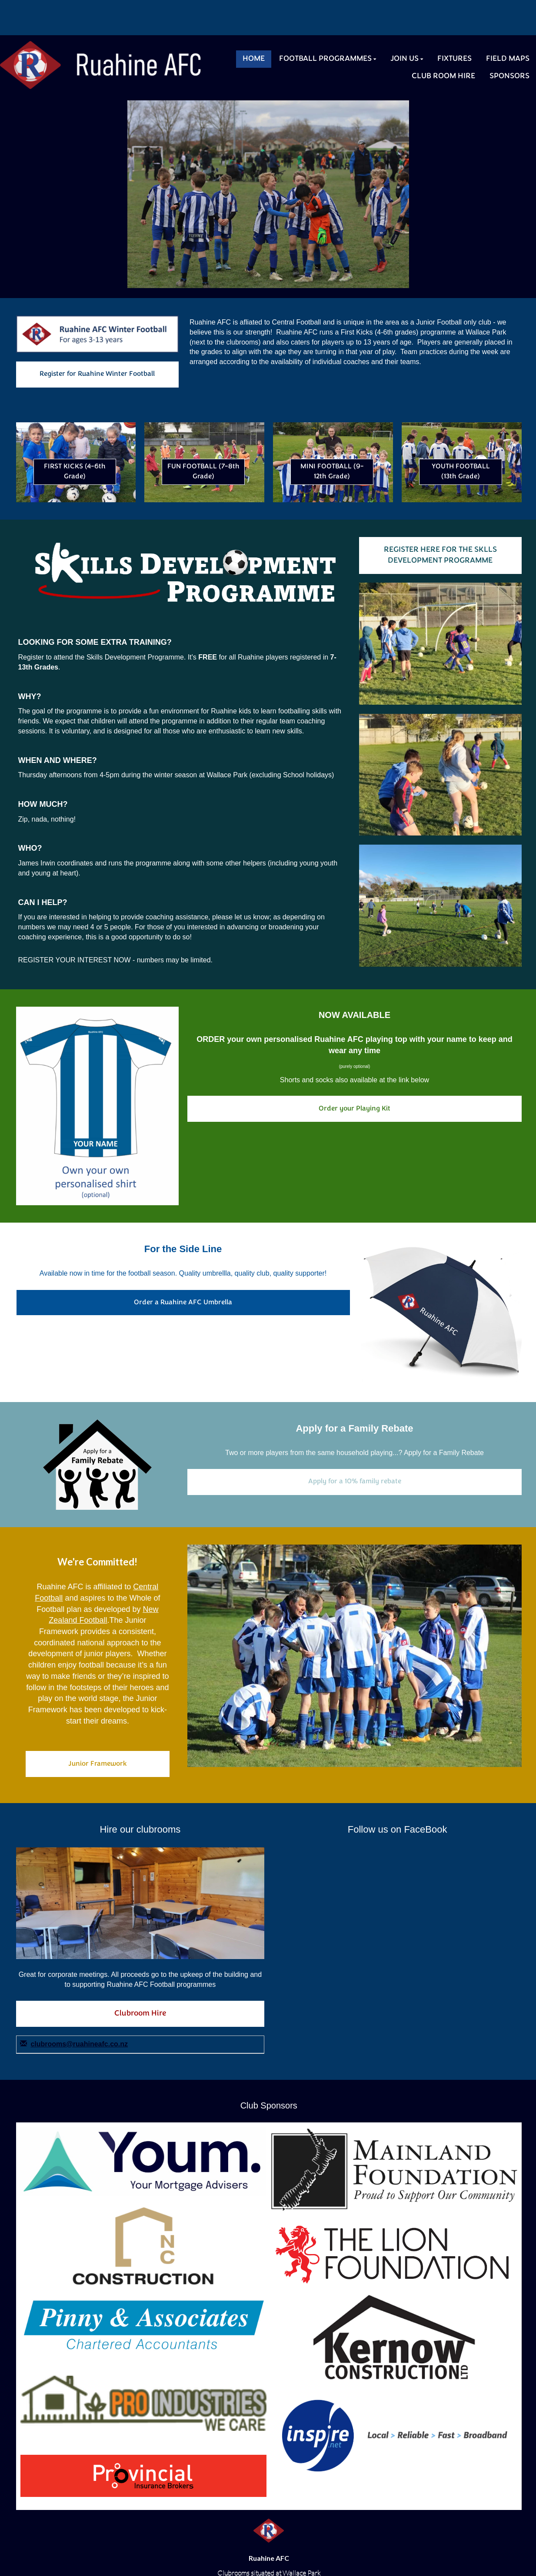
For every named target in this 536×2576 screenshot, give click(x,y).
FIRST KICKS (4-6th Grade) (75, 471)
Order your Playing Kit (354, 1108)
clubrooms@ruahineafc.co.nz (79, 2044)
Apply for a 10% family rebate (354, 1481)
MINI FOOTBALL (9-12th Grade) (332, 471)
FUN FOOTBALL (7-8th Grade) (203, 471)
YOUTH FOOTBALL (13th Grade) (461, 471)
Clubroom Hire (140, 2013)
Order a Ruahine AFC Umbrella (183, 1302)
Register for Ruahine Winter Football (97, 374)
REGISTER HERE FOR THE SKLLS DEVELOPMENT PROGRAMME (440, 555)
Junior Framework (97, 1763)
